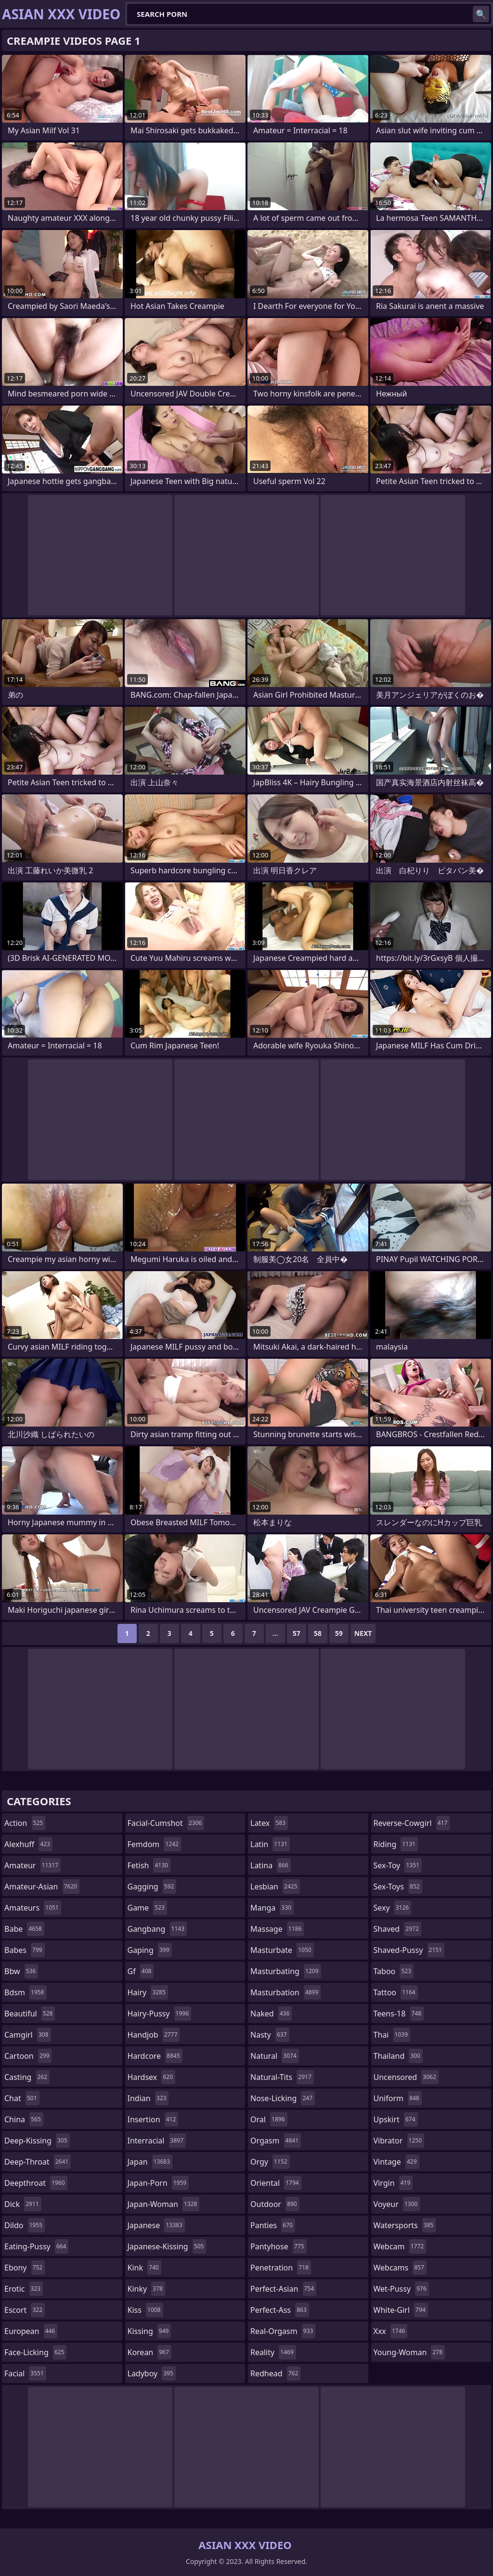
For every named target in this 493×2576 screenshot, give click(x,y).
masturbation (285, 1992)
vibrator (399, 2140)
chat (21, 2098)
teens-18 (399, 2013)
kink (144, 2267)
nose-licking (282, 2098)
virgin (393, 2183)
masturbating (285, 1971)
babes (24, 1950)
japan (150, 2162)
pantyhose (278, 2246)
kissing (149, 2331)
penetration (280, 2267)
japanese (156, 2225)
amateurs (32, 1907)
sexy (393, 1907)
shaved (397, 1929)
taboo (394, 1971)
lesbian (275, 1886)
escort (24, 2310)
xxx (391, 2331)
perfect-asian (283, 2289)
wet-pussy (401, 2289)
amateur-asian (41, 1886)
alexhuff (28, 1844)
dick (22, 2204)
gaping (150, 1950)
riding (396, 1844)
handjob (154, 2035)
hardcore (155, 2056)
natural (274, 2056)
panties (272, 2225)
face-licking (35, 2352)
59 (339, 1633)
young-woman (409, 2352)
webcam (400, 2246)
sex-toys (398, 1886)
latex (269, 1823)
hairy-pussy (160, 2013)
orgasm (275, 2140)
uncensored (406, 2077)
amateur (32, 1865)
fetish (149, 1865)
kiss (145, 2310)
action (24, 1823)
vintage (396, 2162)
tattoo (396, 1992)
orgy (270, 2162)
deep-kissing (37, 2140)
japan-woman (164, 2204)
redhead (275, 2373)
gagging (152, 1886)
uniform (398, 2098)
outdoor (274, 2204)
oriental (275, 2183)
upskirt (396, 2119)
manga (272, 1907)
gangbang (157, 1929)
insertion (153, 2119)
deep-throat (37, 2162)
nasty (269, 2035)
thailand (398, 2056)
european (30, 2331)
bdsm (25, 1992)
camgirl (27, 2035)
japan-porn (158, 2183)
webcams (400, 2267)
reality (273, 2352)
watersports (405, 2225)
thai (392, 2035)
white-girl (401, 2310)
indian (148, 2098)
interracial (157, 2140)
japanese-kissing (167, 2246)
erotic (23, 2289)
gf (141, 1971)
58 (318, 1633)
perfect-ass (279, 2310)
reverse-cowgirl (412, 1823)
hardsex (152, 2077)
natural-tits (282, 2077)
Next (363, 1633)
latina (270, 1865)
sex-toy (398, 1865)
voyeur (397, 2204)
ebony (24, 2267)
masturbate (282, 1950)
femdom (154, 1844)
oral (268, 2119)
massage (277, 1929)
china (23, 2119)
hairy (148, 1992)
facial (25, 2373)
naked (271, 2013)
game (147, 1907)
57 (296, 1633)
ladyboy (152, 2373)
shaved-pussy (409, 1950)
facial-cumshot (166, 1823)
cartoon (28, 2056)
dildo (24, 2225)
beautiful (29, 2013)
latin (270, 1844)
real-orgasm (282, 2331)
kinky (146, 2289)
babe (24, 1929)
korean (150, 2352)
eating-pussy (36, 2246)
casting (27, 2077)
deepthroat (35, 2183)
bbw (21, 1971)
